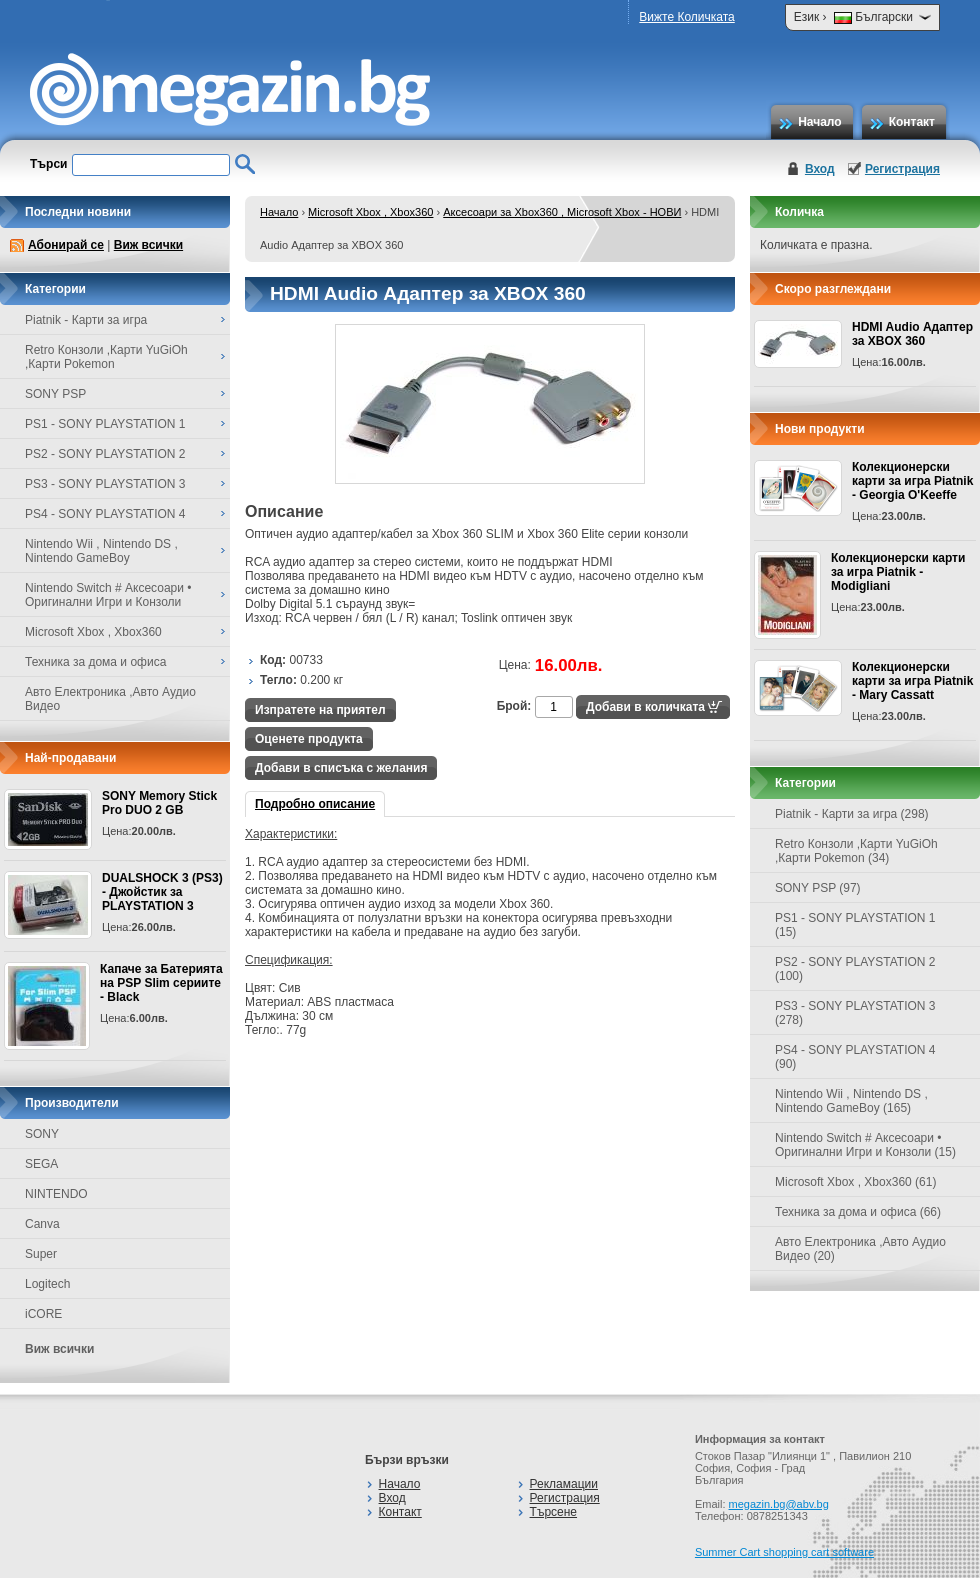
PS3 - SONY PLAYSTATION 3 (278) (855, 1013)
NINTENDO (56, 1194)
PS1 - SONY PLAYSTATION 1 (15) (855, 925)
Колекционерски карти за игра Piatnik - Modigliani (898, 572)
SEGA (41, 1164)
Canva (42, 1224)
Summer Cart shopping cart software (784, 1552)
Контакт (912, 122)
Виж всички (148, 245)
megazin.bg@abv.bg (779, 1504)
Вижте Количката (686, 17)
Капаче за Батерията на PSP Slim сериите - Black (161, 983)
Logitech (47, 1284)
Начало (819, 122)
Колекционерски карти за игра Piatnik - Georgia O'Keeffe (912, 481)
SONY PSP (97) (818, 888)
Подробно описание (315, 804)
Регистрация (902, 169)
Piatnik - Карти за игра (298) (852, 814)
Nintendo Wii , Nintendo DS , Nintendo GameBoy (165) (851, 1101)
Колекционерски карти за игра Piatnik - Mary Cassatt (912, 681)
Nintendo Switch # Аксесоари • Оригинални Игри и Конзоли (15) (865, 1145)
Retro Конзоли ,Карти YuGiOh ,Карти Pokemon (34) (856, 851)
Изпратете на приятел (320, 710)
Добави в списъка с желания (341, 768)
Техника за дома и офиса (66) (858, 1212)
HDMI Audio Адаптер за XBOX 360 (912, 334)
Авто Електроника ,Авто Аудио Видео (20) (860, 1249)
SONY (42, 1134)
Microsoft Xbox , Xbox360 (370, 212)
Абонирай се (66, 245)
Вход (820, 169)
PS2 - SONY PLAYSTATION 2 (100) (855, 969)
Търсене (553, 1512)
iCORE (43, 1314)
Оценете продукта (309, 739)
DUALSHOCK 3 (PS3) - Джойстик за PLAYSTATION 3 (162, 892)
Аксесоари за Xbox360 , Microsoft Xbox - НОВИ (562, 212)
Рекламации (564, 1484)
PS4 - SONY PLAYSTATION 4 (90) (855, 1057)
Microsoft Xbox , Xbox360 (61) (855, 1182)
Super (41, 1254)
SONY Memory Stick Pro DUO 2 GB (159, 803)
